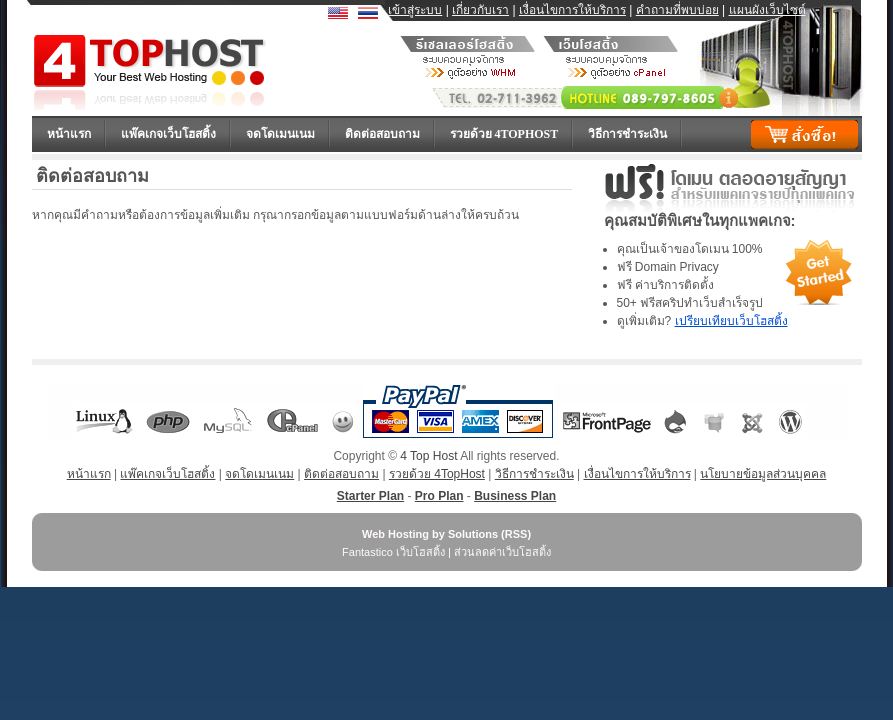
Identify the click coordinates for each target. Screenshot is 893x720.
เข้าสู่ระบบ (415, 10)
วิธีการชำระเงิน (627, 134)
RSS (516, 534)
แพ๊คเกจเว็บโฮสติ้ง (168, 134)
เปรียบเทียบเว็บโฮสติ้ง (731, 321)
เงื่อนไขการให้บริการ (572, 10)
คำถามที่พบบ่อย (677, 10)
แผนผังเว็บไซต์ (767, 10)
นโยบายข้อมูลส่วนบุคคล (763, 474)
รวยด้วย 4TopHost (504, 134)
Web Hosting (395, 534)
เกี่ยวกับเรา (480, 10)
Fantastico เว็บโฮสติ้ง (393, 552)
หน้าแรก (69, 134)
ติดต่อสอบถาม (382, 134)
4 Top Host (428, 456)
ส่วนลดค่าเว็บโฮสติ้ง (502, 552)
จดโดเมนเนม (280, 134)
